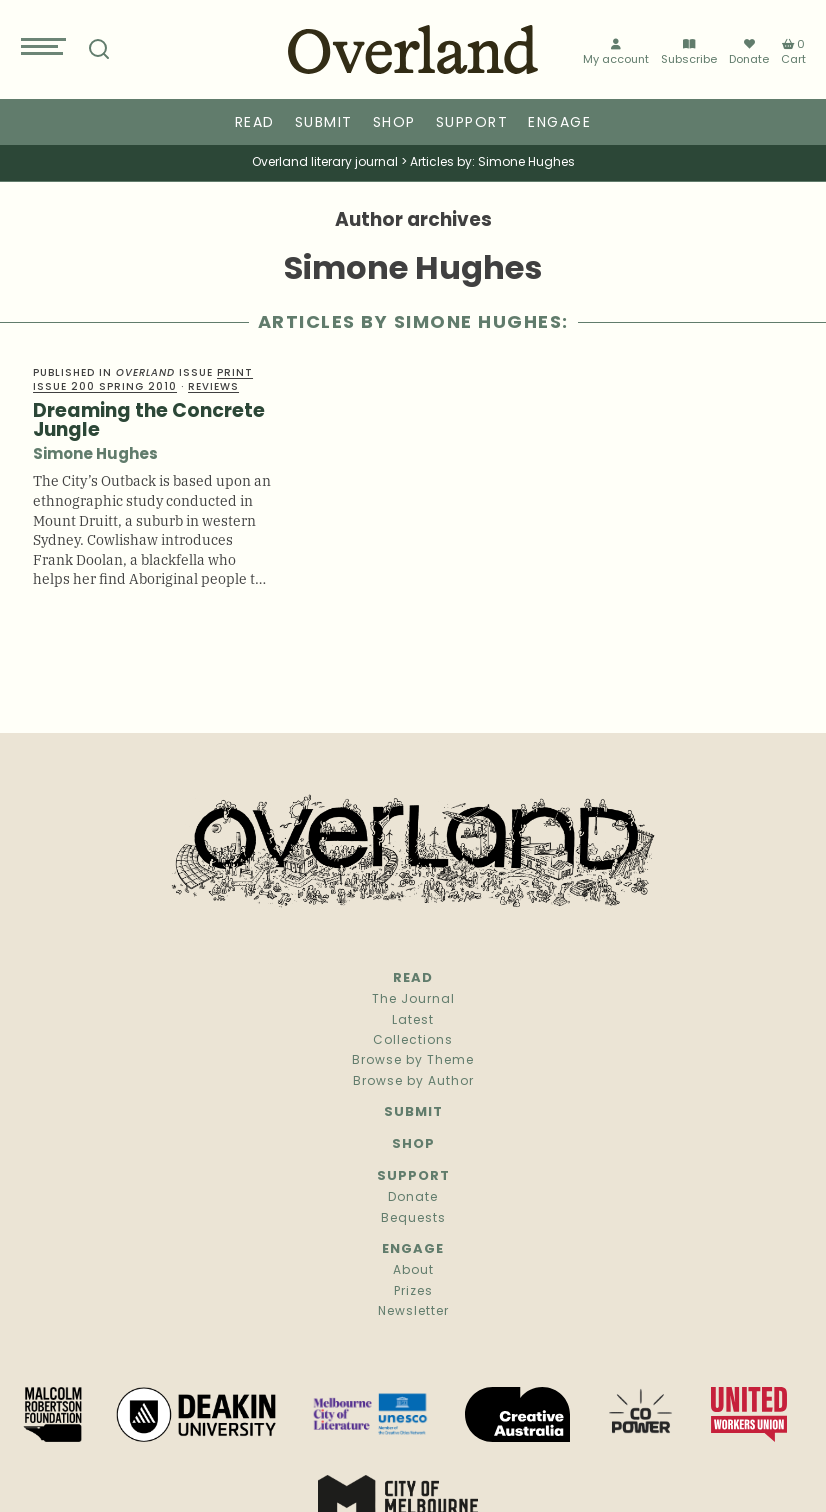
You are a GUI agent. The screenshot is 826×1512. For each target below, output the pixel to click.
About (413, 1271)
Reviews (213, 387)
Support (472, 123)
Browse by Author (413, 1082)
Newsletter (413, 1312)
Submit (324, 123)
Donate (749, 50)
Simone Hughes (95, 455)
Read (255, 123)
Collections (413, 1041)
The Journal (413, 1000)
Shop (394, 123)
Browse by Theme (413, 1061)
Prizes (413, 1292)
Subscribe (689, 50)
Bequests (413, 1219)
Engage (559, 123)
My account (616, 50)
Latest (413, 1021)
